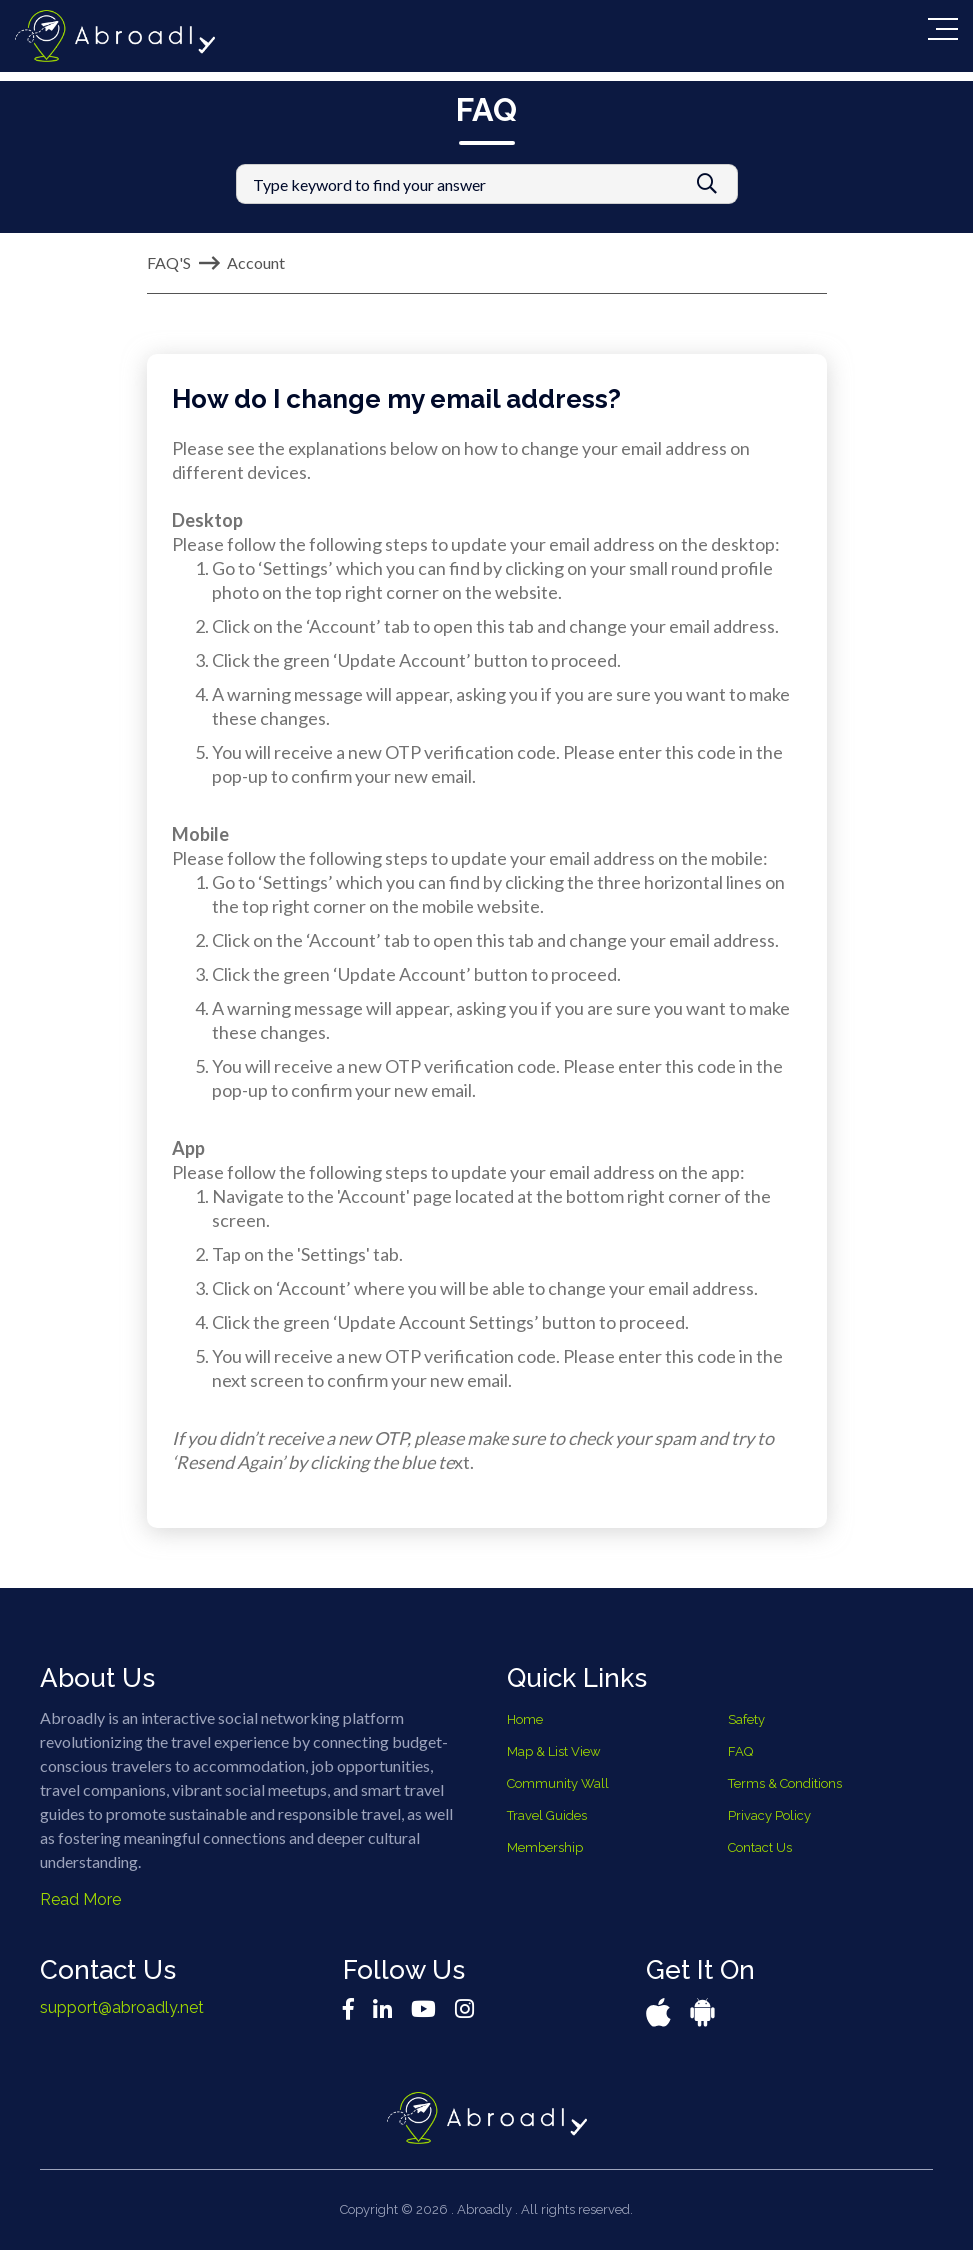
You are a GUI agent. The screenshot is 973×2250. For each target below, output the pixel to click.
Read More (80, 1899)
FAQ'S (169, 262)
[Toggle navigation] (943, 29)
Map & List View (554, 1751)
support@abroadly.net (122, 2007)
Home (525, 1719)
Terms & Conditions (785, 1783)
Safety (746, 1719)
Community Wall (558, 1783)
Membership (545, 1847)
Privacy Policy (769, 1815)
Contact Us (760, 1847)
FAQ (740, 1751)
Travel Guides (547, 1815)
